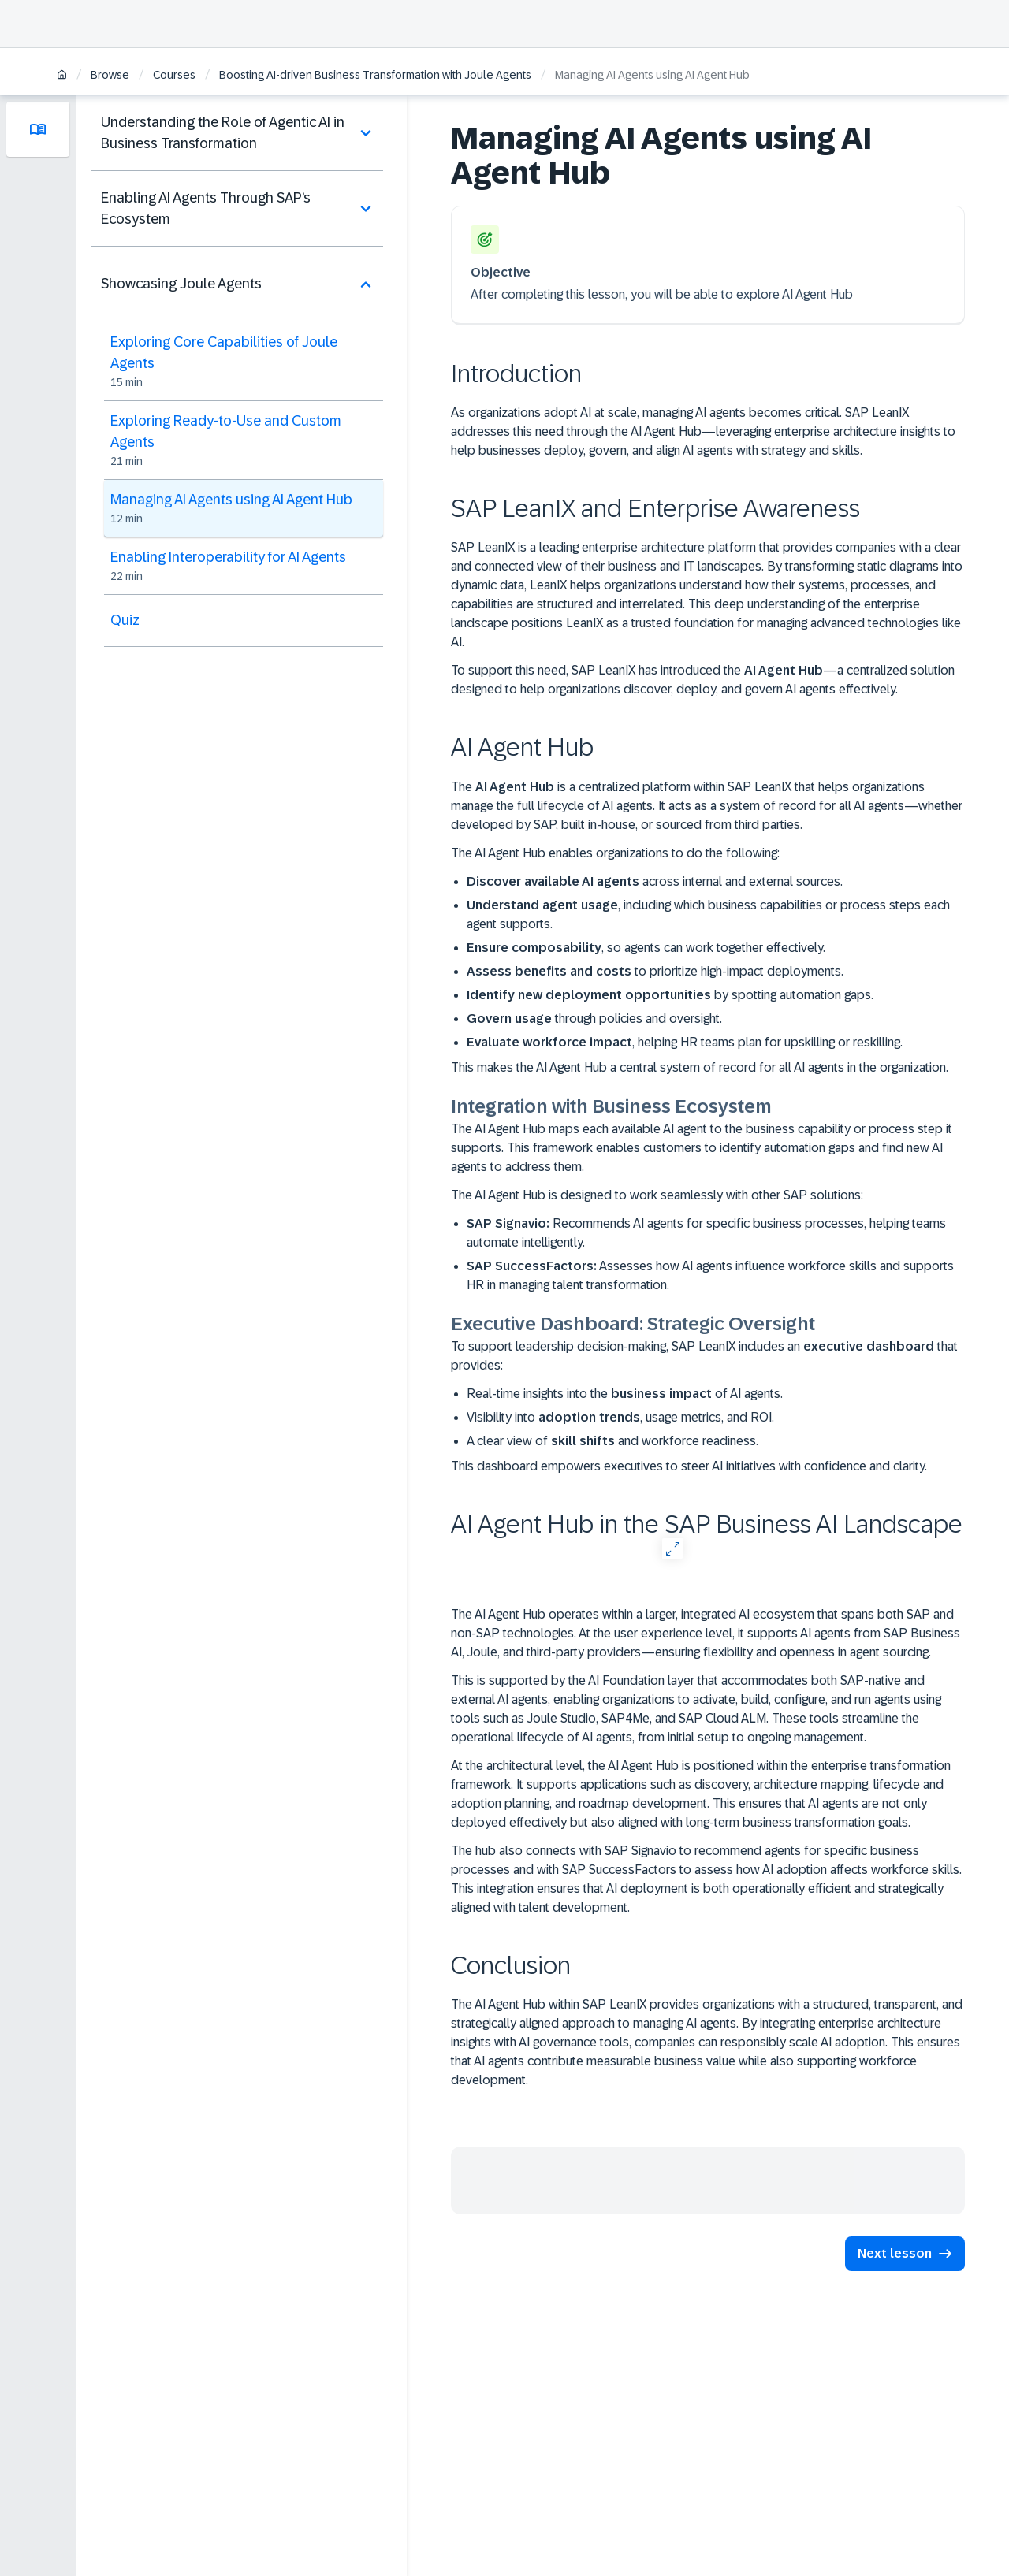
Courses (174, 75)
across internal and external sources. (655, 881)
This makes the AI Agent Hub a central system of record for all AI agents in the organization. (699, 1067)
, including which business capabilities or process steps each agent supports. (708, 914)
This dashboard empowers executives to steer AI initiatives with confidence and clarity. (689, 1466)
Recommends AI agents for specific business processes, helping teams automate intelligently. (706, 1233)
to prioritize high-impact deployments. (655, 971)
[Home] (62, 76)
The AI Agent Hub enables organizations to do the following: (615, 853)
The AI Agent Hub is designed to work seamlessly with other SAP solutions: (657, 1195)
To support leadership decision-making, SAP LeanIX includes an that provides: (704, 1356)
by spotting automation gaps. (670, 995)
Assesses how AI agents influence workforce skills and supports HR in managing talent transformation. (710, 1275)
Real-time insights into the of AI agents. (625, 1393)
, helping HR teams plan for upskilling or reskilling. (685, 1042)
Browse (110, 75)
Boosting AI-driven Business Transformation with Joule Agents (375, 75)
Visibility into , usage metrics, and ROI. (620, 1417)
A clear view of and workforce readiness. (612, 1441)
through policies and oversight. (594, 1018)
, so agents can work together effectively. (646, 947)
